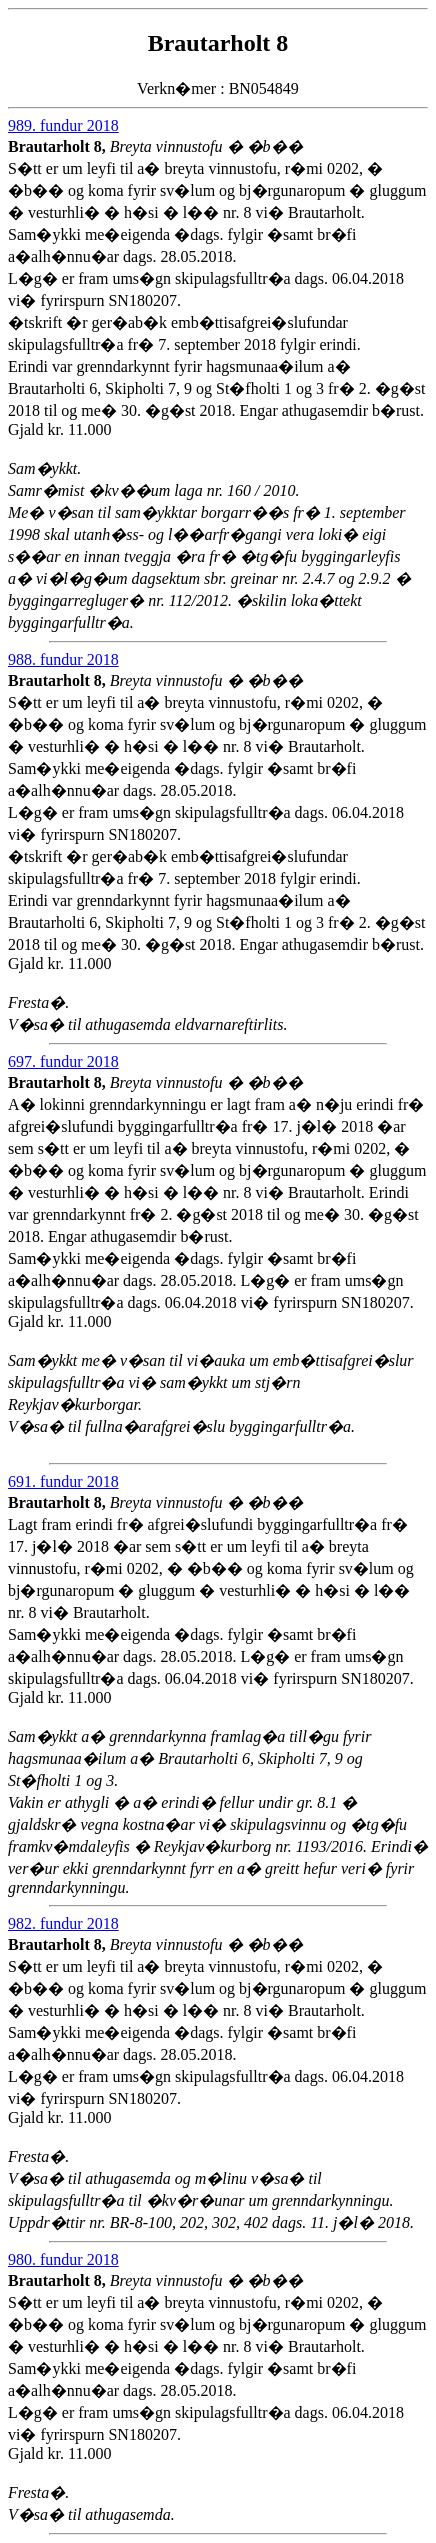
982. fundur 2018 (63, 1923)
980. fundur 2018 (63, 2259)
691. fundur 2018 (63, 1481)
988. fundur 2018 (63, 659)
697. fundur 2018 (63, 1061)
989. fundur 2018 (63, 125)
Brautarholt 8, (59, 146)
